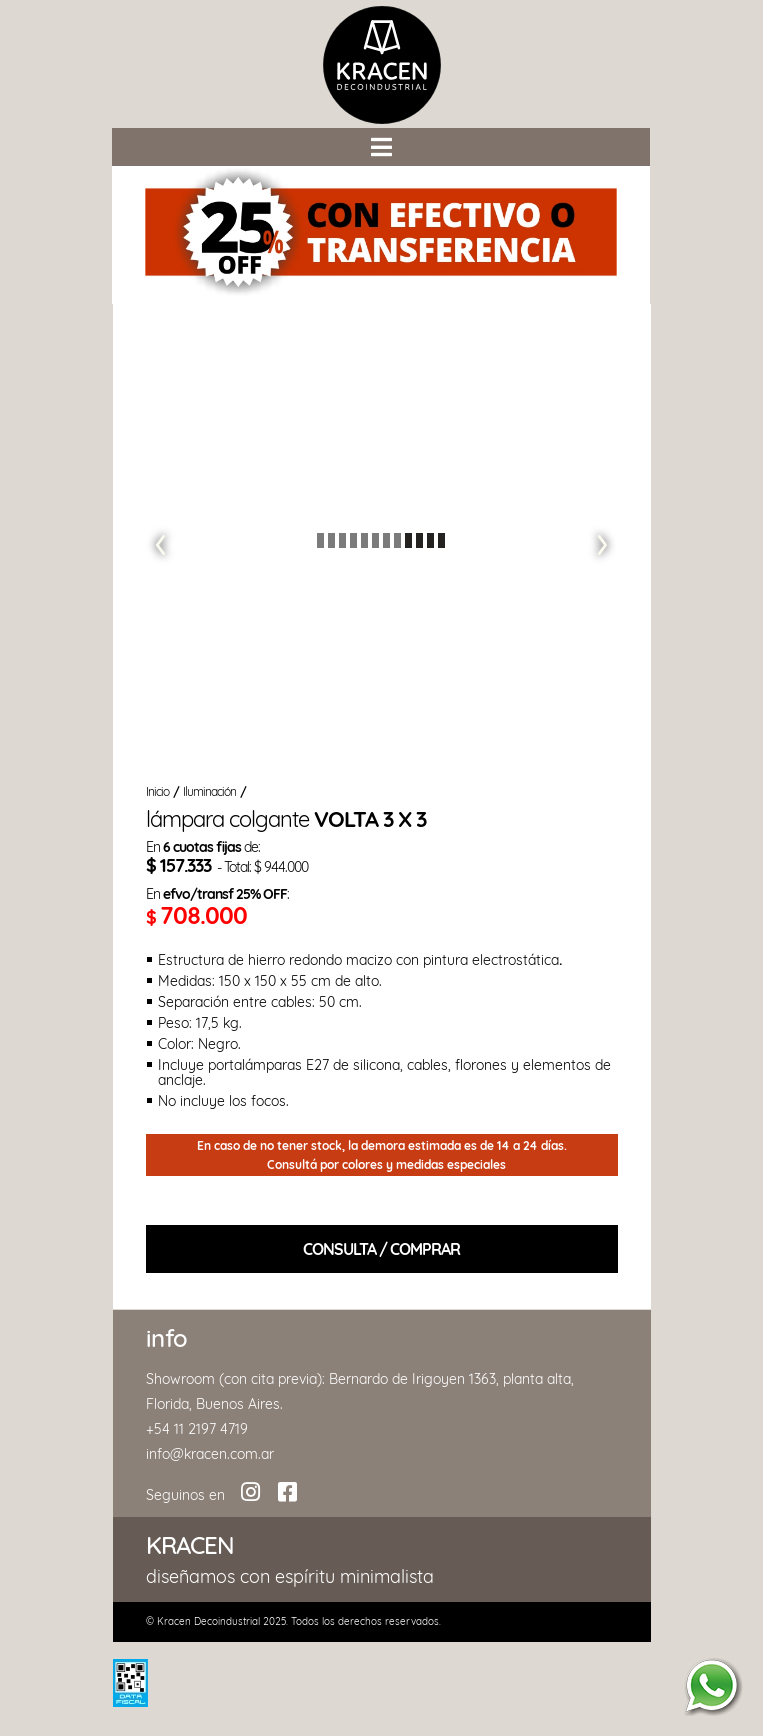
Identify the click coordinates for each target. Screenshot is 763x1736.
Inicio (157, 791)
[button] (381, 146)
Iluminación (209, 791)
